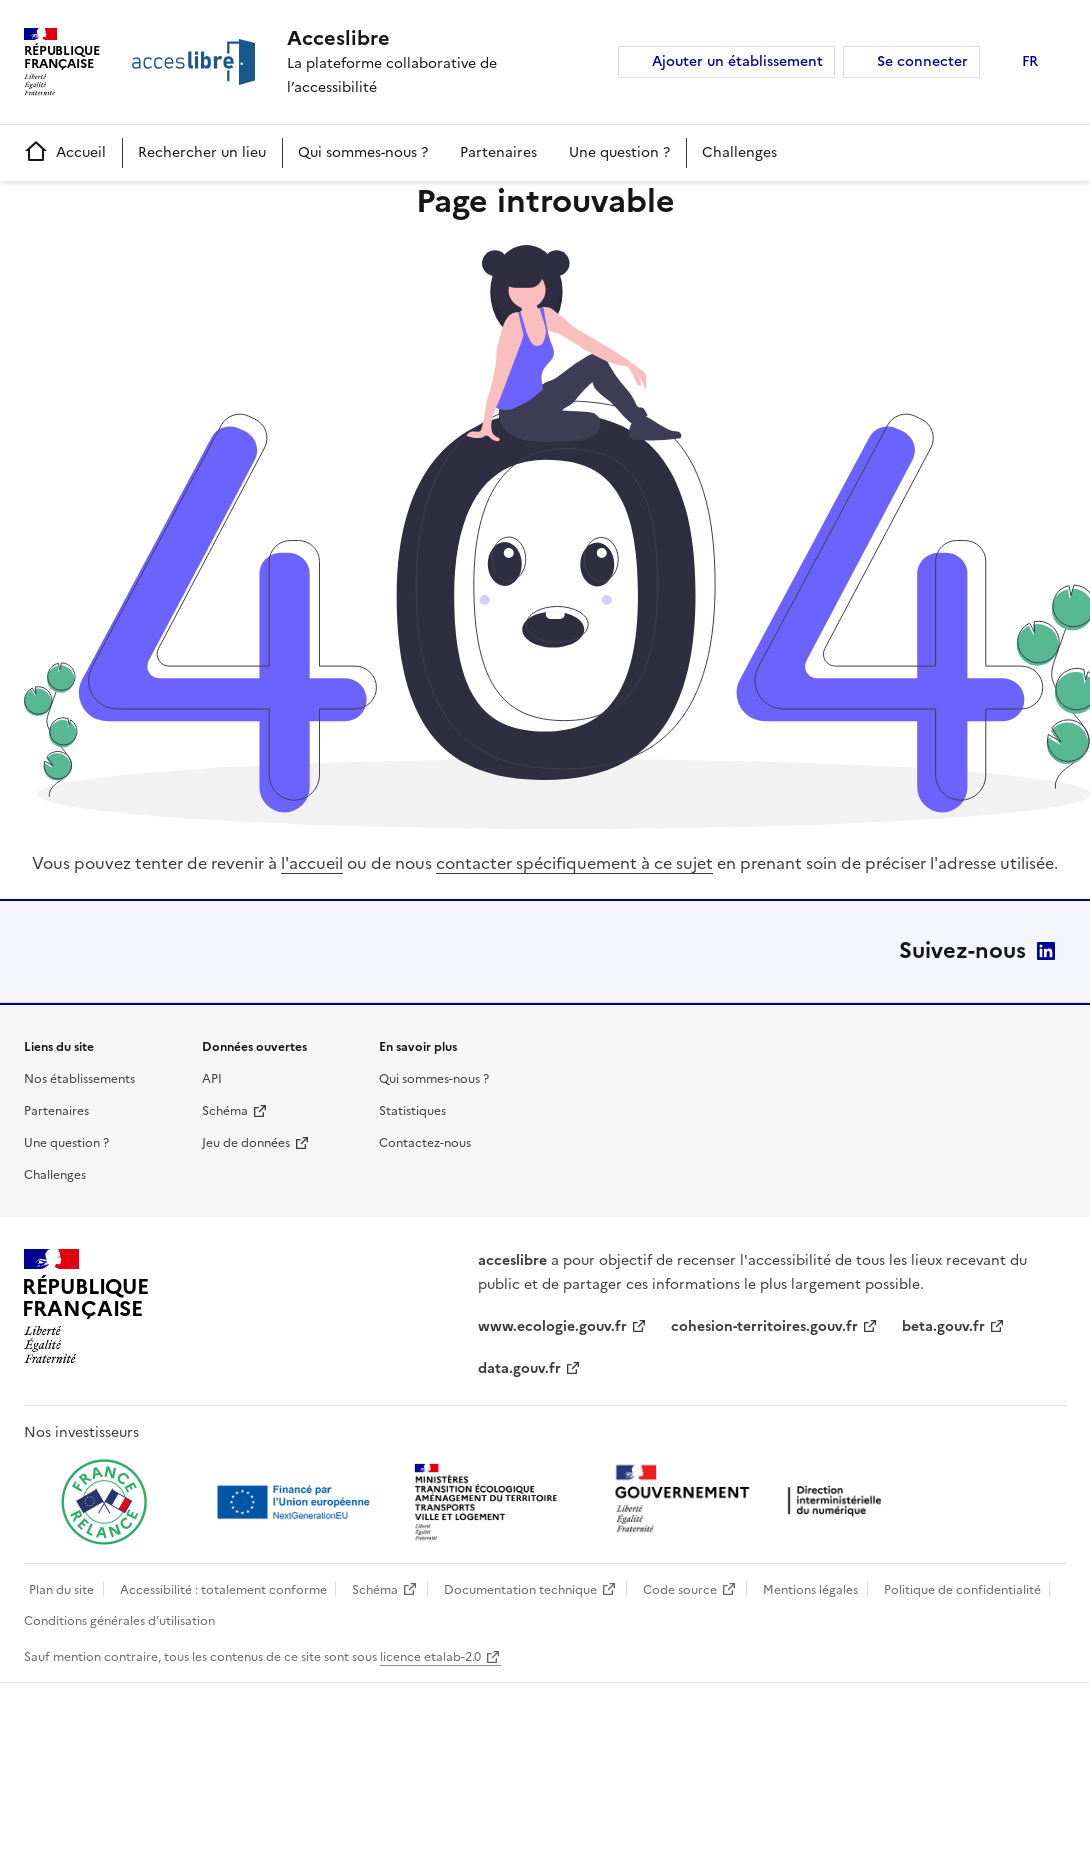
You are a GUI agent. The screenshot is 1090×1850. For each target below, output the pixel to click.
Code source (680, 1590)
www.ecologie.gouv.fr (552, 1326)
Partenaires (498, 152)
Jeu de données (246, 1143)
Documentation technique (520, 1590)
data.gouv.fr (519, 1368)
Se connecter (922, 61)
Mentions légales (810, 1590)
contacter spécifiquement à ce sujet (574, 863)
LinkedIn (1046, 951)
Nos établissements (79, 1079)
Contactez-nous (425, 1143)
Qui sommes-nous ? (363, 152)
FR (1030, 61)
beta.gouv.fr (943, 1326)
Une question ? (619, 152)
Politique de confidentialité (962, 1590)
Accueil (65, 152)
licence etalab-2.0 (430, 1657)
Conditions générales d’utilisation (119, 1621)
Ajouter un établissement (737, 61)
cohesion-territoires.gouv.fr (764, 1326)
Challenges (739, 152)
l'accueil (312, 863)
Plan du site (61, 1590)
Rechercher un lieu (202, 152)
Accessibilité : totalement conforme (223, 1590)
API (212, 1079)
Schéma (225, 1111)
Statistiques (412, 1111)
